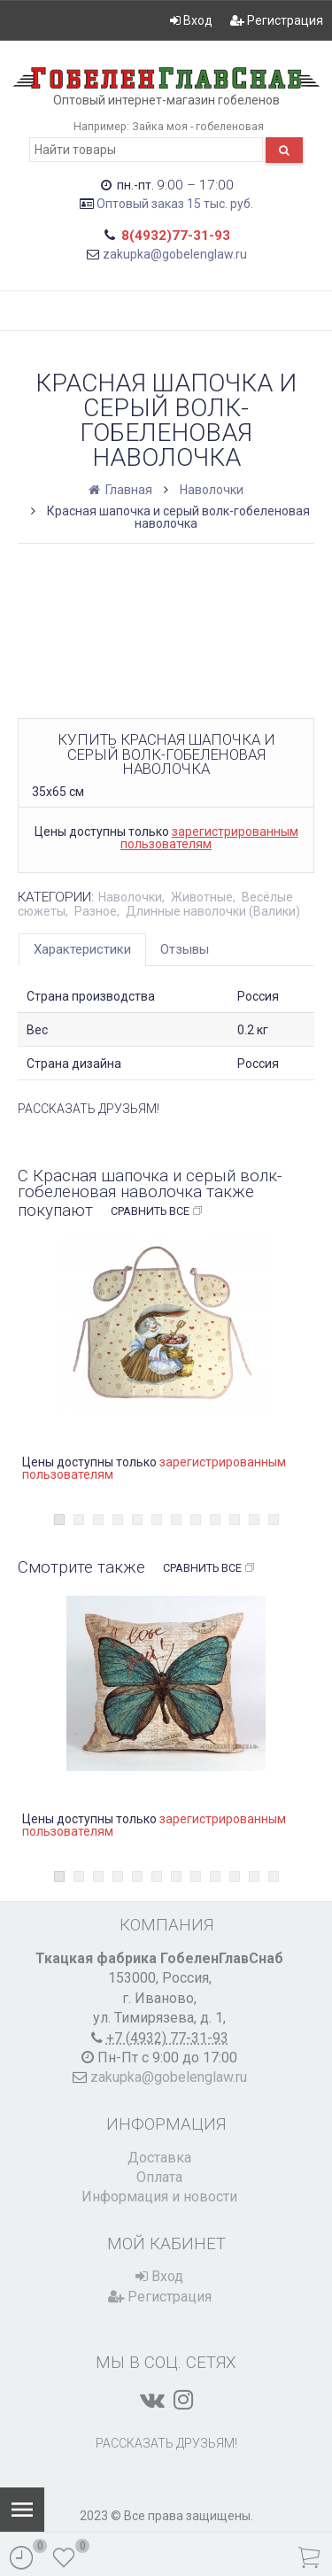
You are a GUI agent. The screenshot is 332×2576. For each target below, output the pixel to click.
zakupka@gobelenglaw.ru (175, 254)
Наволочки (211, 490)
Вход (191, 20)
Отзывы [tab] (184, 949)
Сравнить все (157, 1211)
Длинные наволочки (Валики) (213, 911)
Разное (95, 911)
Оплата (159, 2177)
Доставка (159, 2157)
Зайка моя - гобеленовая (198, 126)
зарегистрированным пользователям (209, 837)
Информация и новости (159, 2196)
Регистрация (276, 20)
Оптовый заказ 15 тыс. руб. (175, 204)
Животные (202, 897)
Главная (122, 490)
